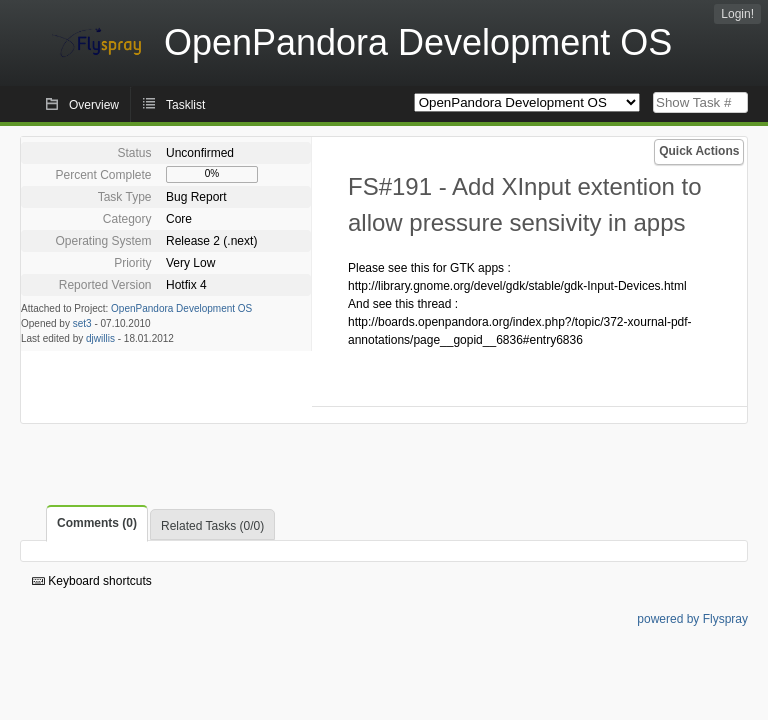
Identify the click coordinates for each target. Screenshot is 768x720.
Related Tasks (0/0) (212, 526)
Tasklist (185, 105)
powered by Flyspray (692, 619)
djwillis (100, 338)
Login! (737, 14)
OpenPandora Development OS (181, 308)
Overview (94, 105)
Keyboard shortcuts (92, 581)
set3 (82, 323)
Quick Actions (699, 151)
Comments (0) (97, 523)
